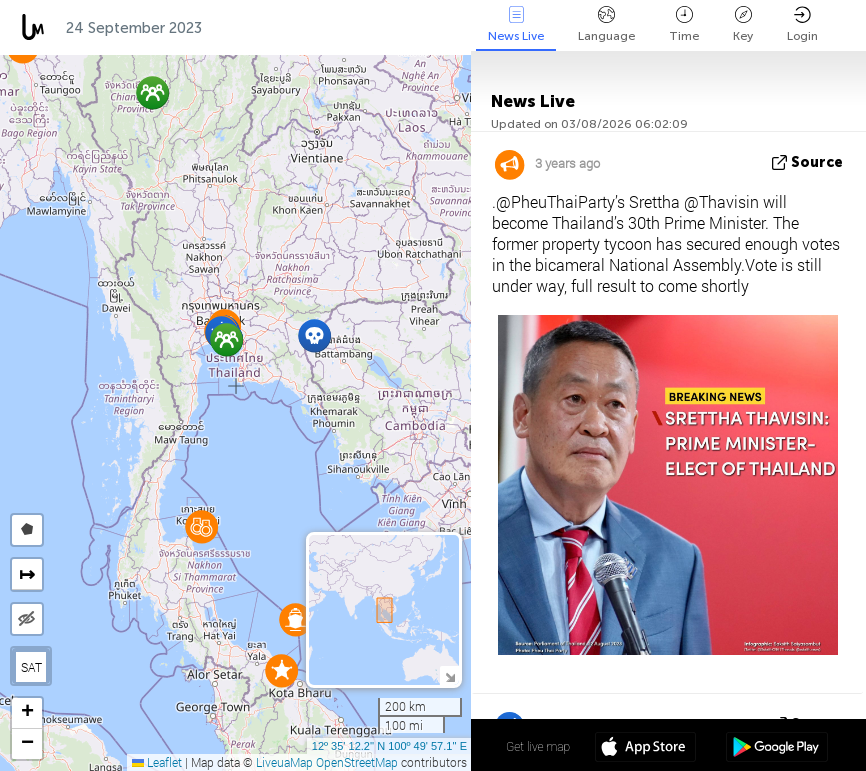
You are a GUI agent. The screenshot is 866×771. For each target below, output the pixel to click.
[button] (226, 339)
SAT (31, 667)
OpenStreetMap (357, 762)
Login (802, 24)
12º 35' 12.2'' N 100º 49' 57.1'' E (389, 746)
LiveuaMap (284, 762)
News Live (516, 24)
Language (606, 24)
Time (684, 24)
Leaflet (157, 762)
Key (743, 24)
